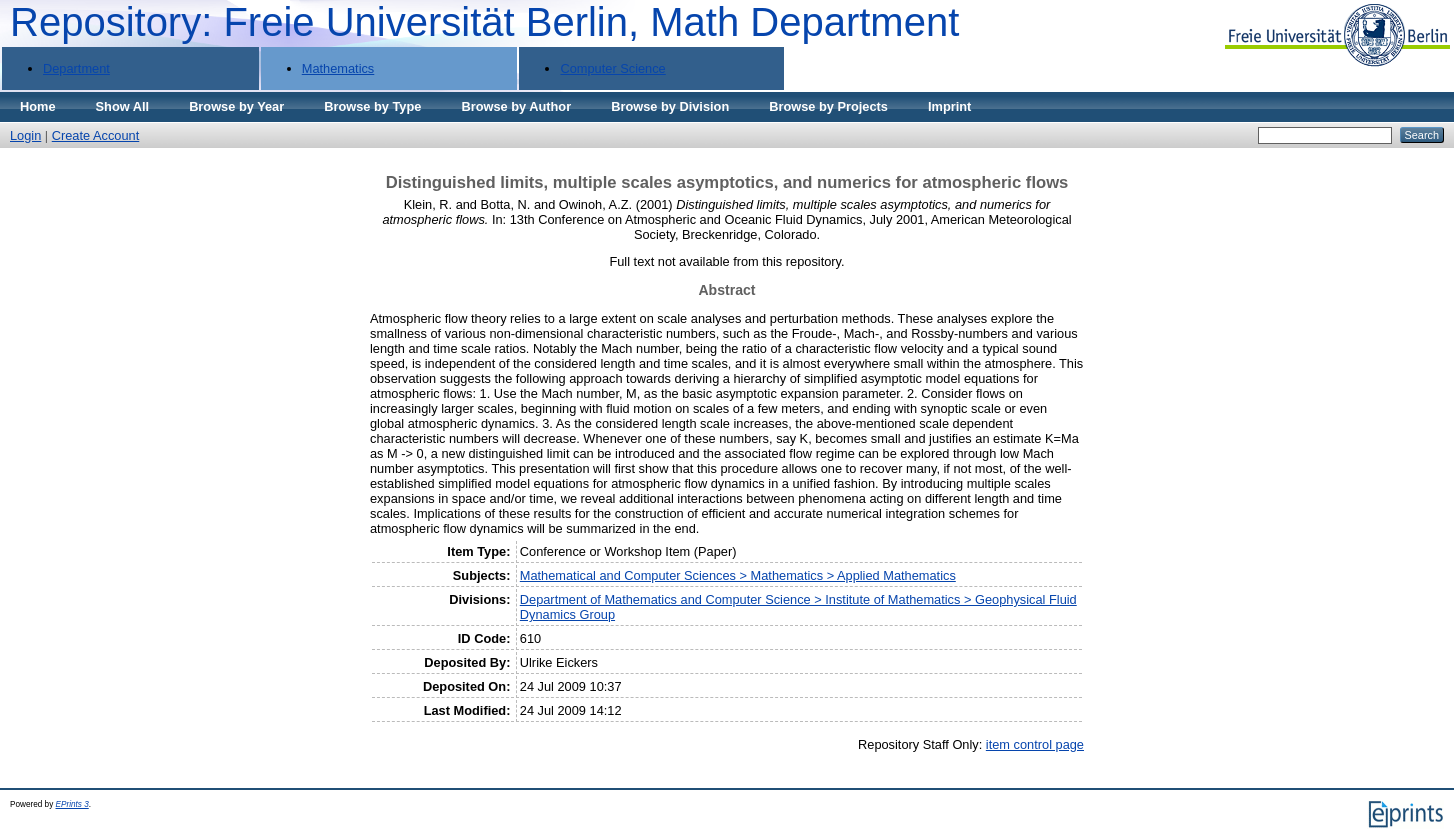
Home (38, 106)
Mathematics (338, 68)
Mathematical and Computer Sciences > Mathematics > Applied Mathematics (738, 575)
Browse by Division (670, 106)
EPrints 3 (72, 804)
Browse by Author (516, 106)
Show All (123, 106)
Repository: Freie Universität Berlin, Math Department (484, 22)
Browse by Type (372, 106)
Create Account (96, 135)
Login (25, 135)
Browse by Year (236, 106)
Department (76, 68)
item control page (1035, 744)
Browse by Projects (828, 106)
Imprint (949, 106)
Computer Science (612, 68)
